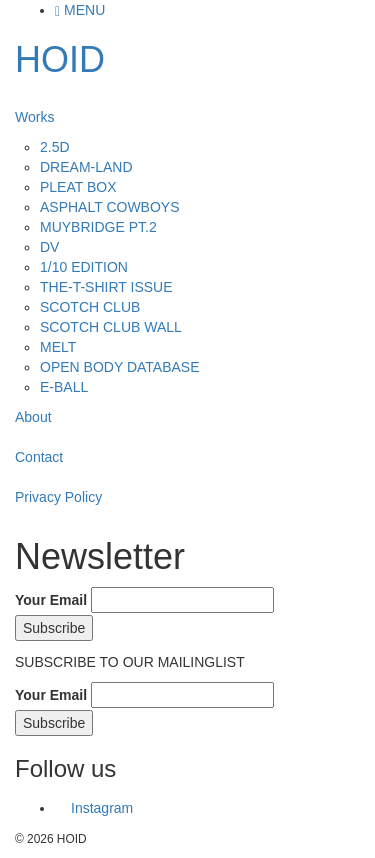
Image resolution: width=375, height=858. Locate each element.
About (33, 417)
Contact (39, 457)
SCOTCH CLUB (90, 307)
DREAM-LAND (86, 167)
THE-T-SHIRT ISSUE (106, 287)
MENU (80, 10)
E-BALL (64, 387)
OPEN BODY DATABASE (120, 367)
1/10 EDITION (84, 267)
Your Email (51, 600)
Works (34, 117)
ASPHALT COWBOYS (110, 207)
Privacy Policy (58, 497)
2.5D (55, 147)
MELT (58, 347)
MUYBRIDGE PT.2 (98, 227)
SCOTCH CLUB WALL (111, 327)
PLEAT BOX (78, 187)
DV (49, 247)
